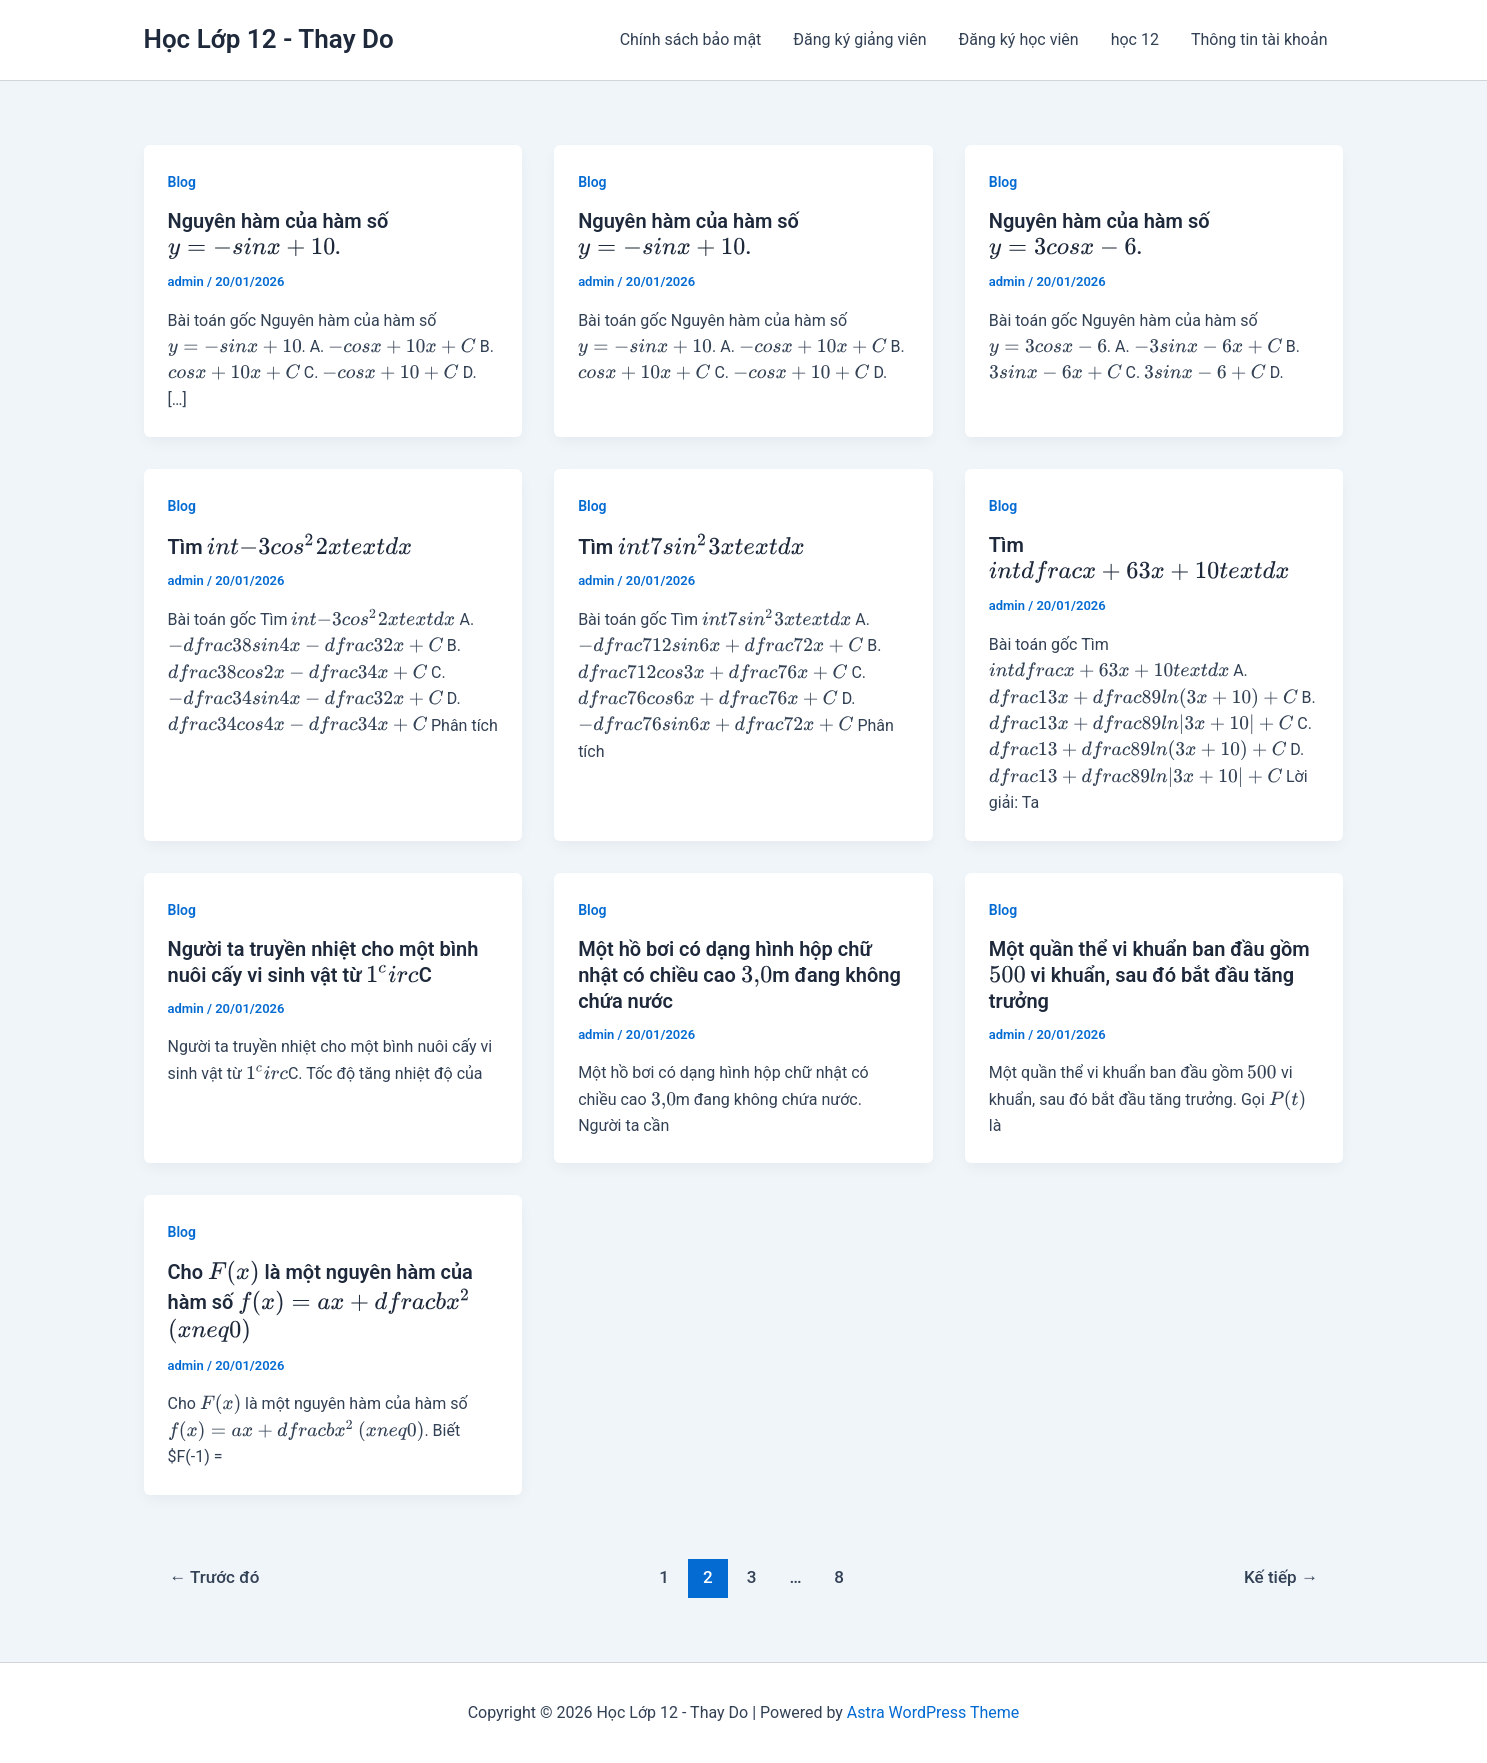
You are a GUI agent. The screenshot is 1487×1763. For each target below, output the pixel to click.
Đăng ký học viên (1019, 39)
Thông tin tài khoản (1259, 39)
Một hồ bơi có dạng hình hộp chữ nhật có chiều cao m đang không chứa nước (739, 975)
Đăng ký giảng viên (859, 39)
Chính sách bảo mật (691, 39)
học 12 (1135, 39)
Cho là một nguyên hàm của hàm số (320, 1301)
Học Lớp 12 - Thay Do (269, 39)
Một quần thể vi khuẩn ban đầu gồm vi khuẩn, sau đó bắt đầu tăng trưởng (1149, 975)
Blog (182, 182)
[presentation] (251, 248)
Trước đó (214, 1577)
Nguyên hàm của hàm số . (278, 234)
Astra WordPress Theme (933, 1712)
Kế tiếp (1281, 1577)
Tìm (290, 547)
